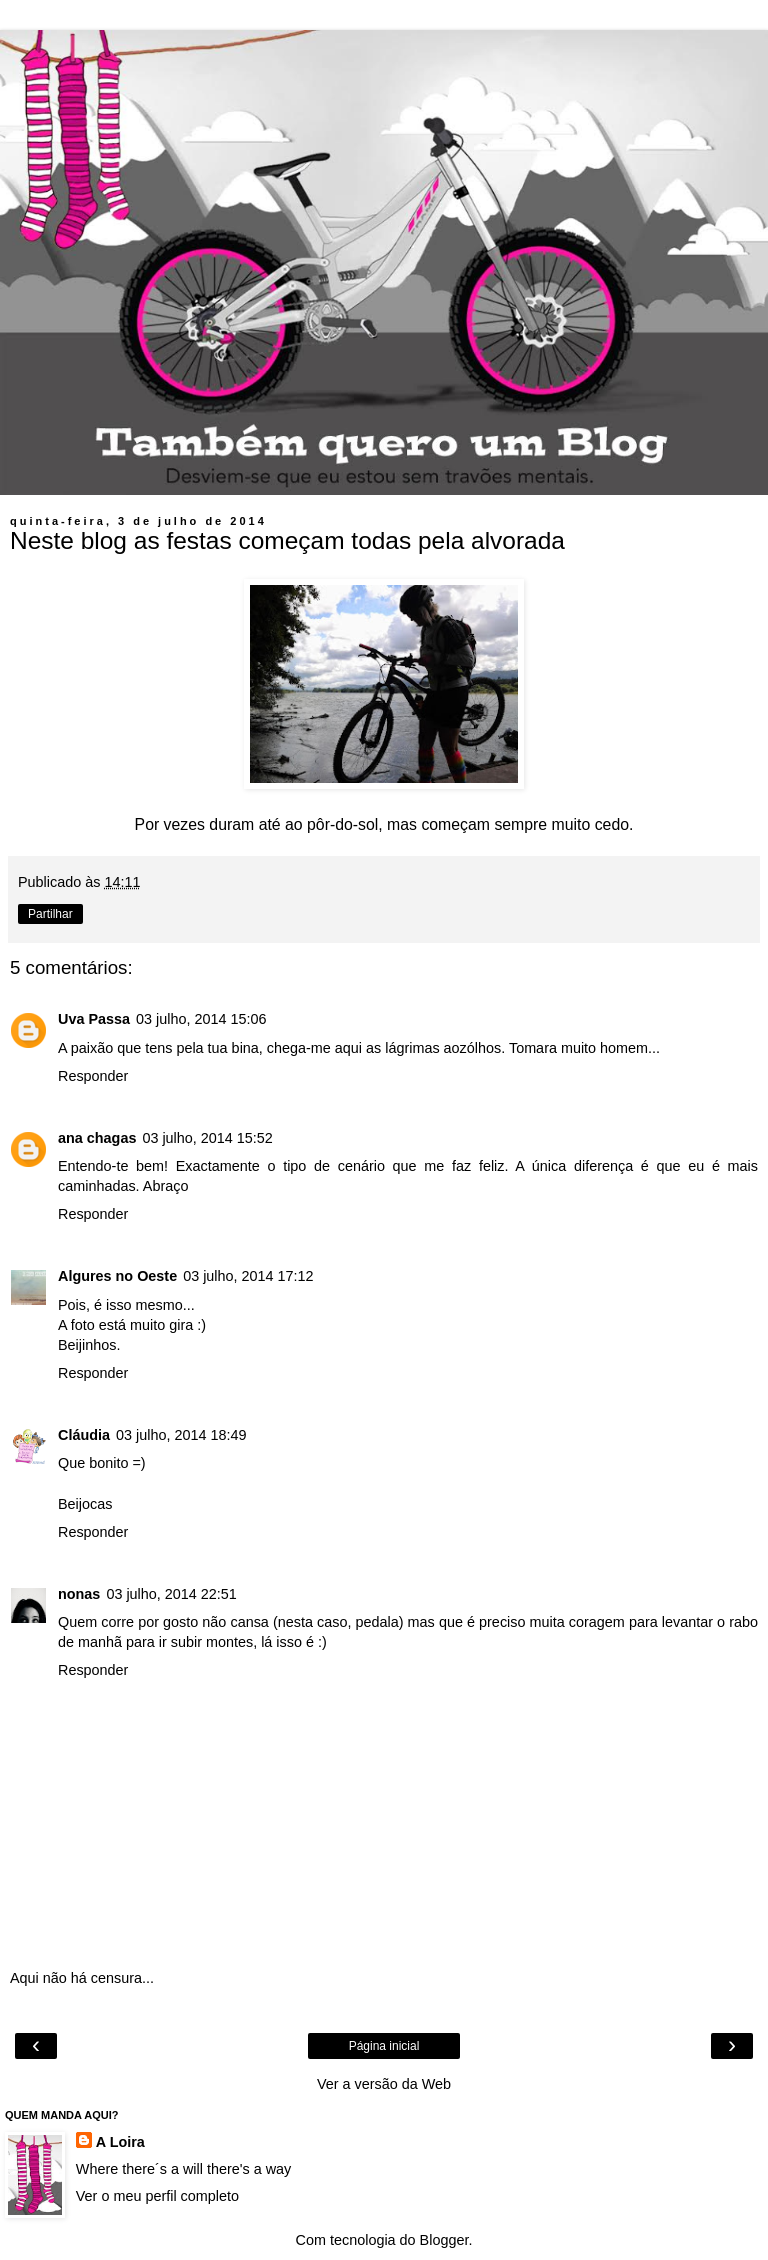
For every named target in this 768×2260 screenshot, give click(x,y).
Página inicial (384, 2046)
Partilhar (50, 914)
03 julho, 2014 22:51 (171, 1594)
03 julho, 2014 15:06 (201, 1019)
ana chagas (97, 1138)
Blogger (444, 2240)
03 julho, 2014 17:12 (248, 1276)
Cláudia (84, 1435)
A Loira (120, 2142)
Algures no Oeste (117, 1276)
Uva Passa (94, 1019)
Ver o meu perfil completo (157, 2196)
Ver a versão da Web (384, 2084)
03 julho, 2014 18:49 (181, 1435)
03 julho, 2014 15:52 (207, 1138)
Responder (93, 1076)
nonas (79, 1594)
